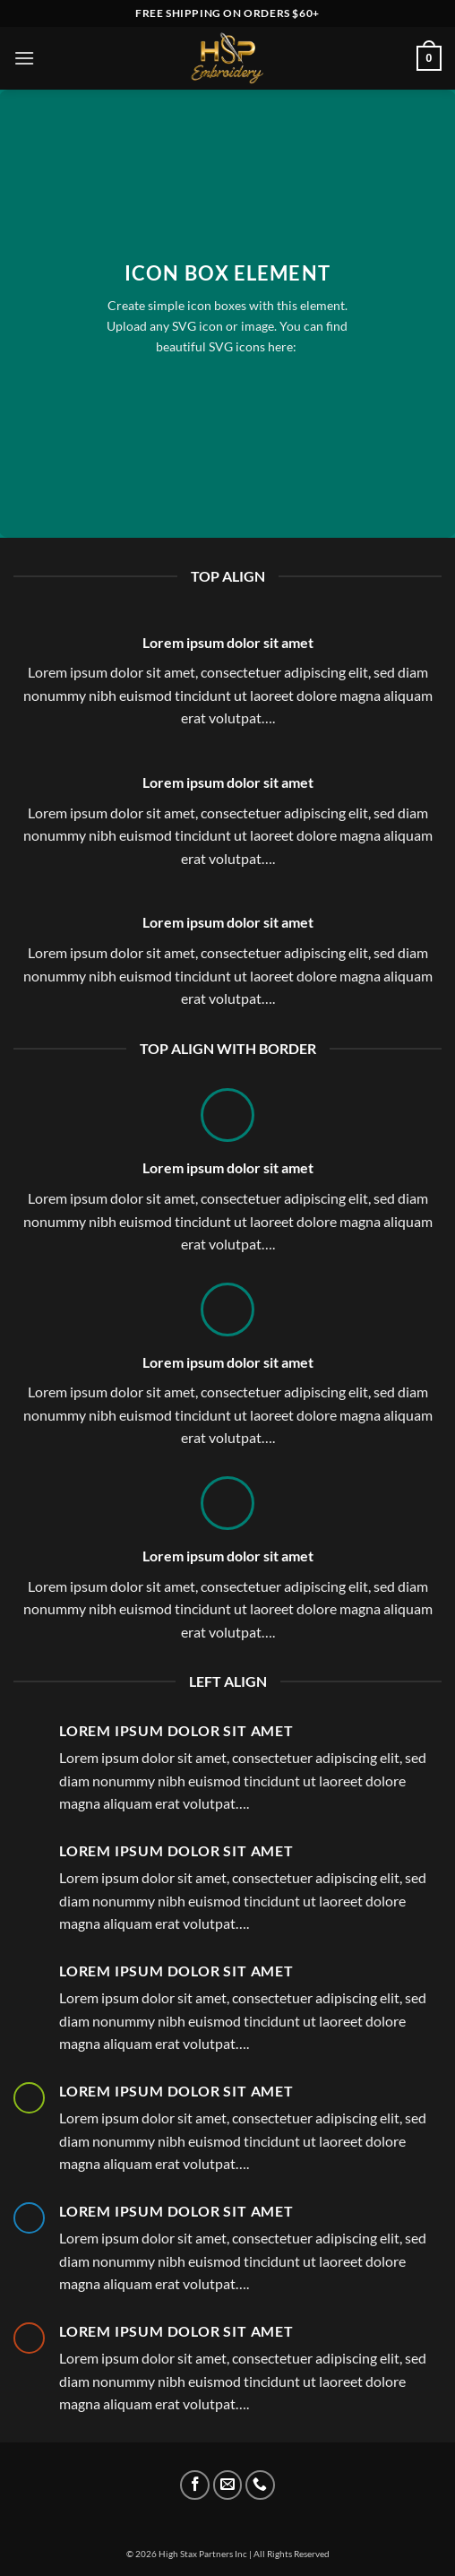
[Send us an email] (228, 2485)
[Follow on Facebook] (195, 2485)
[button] (24, 58)
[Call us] (260, 2485)
